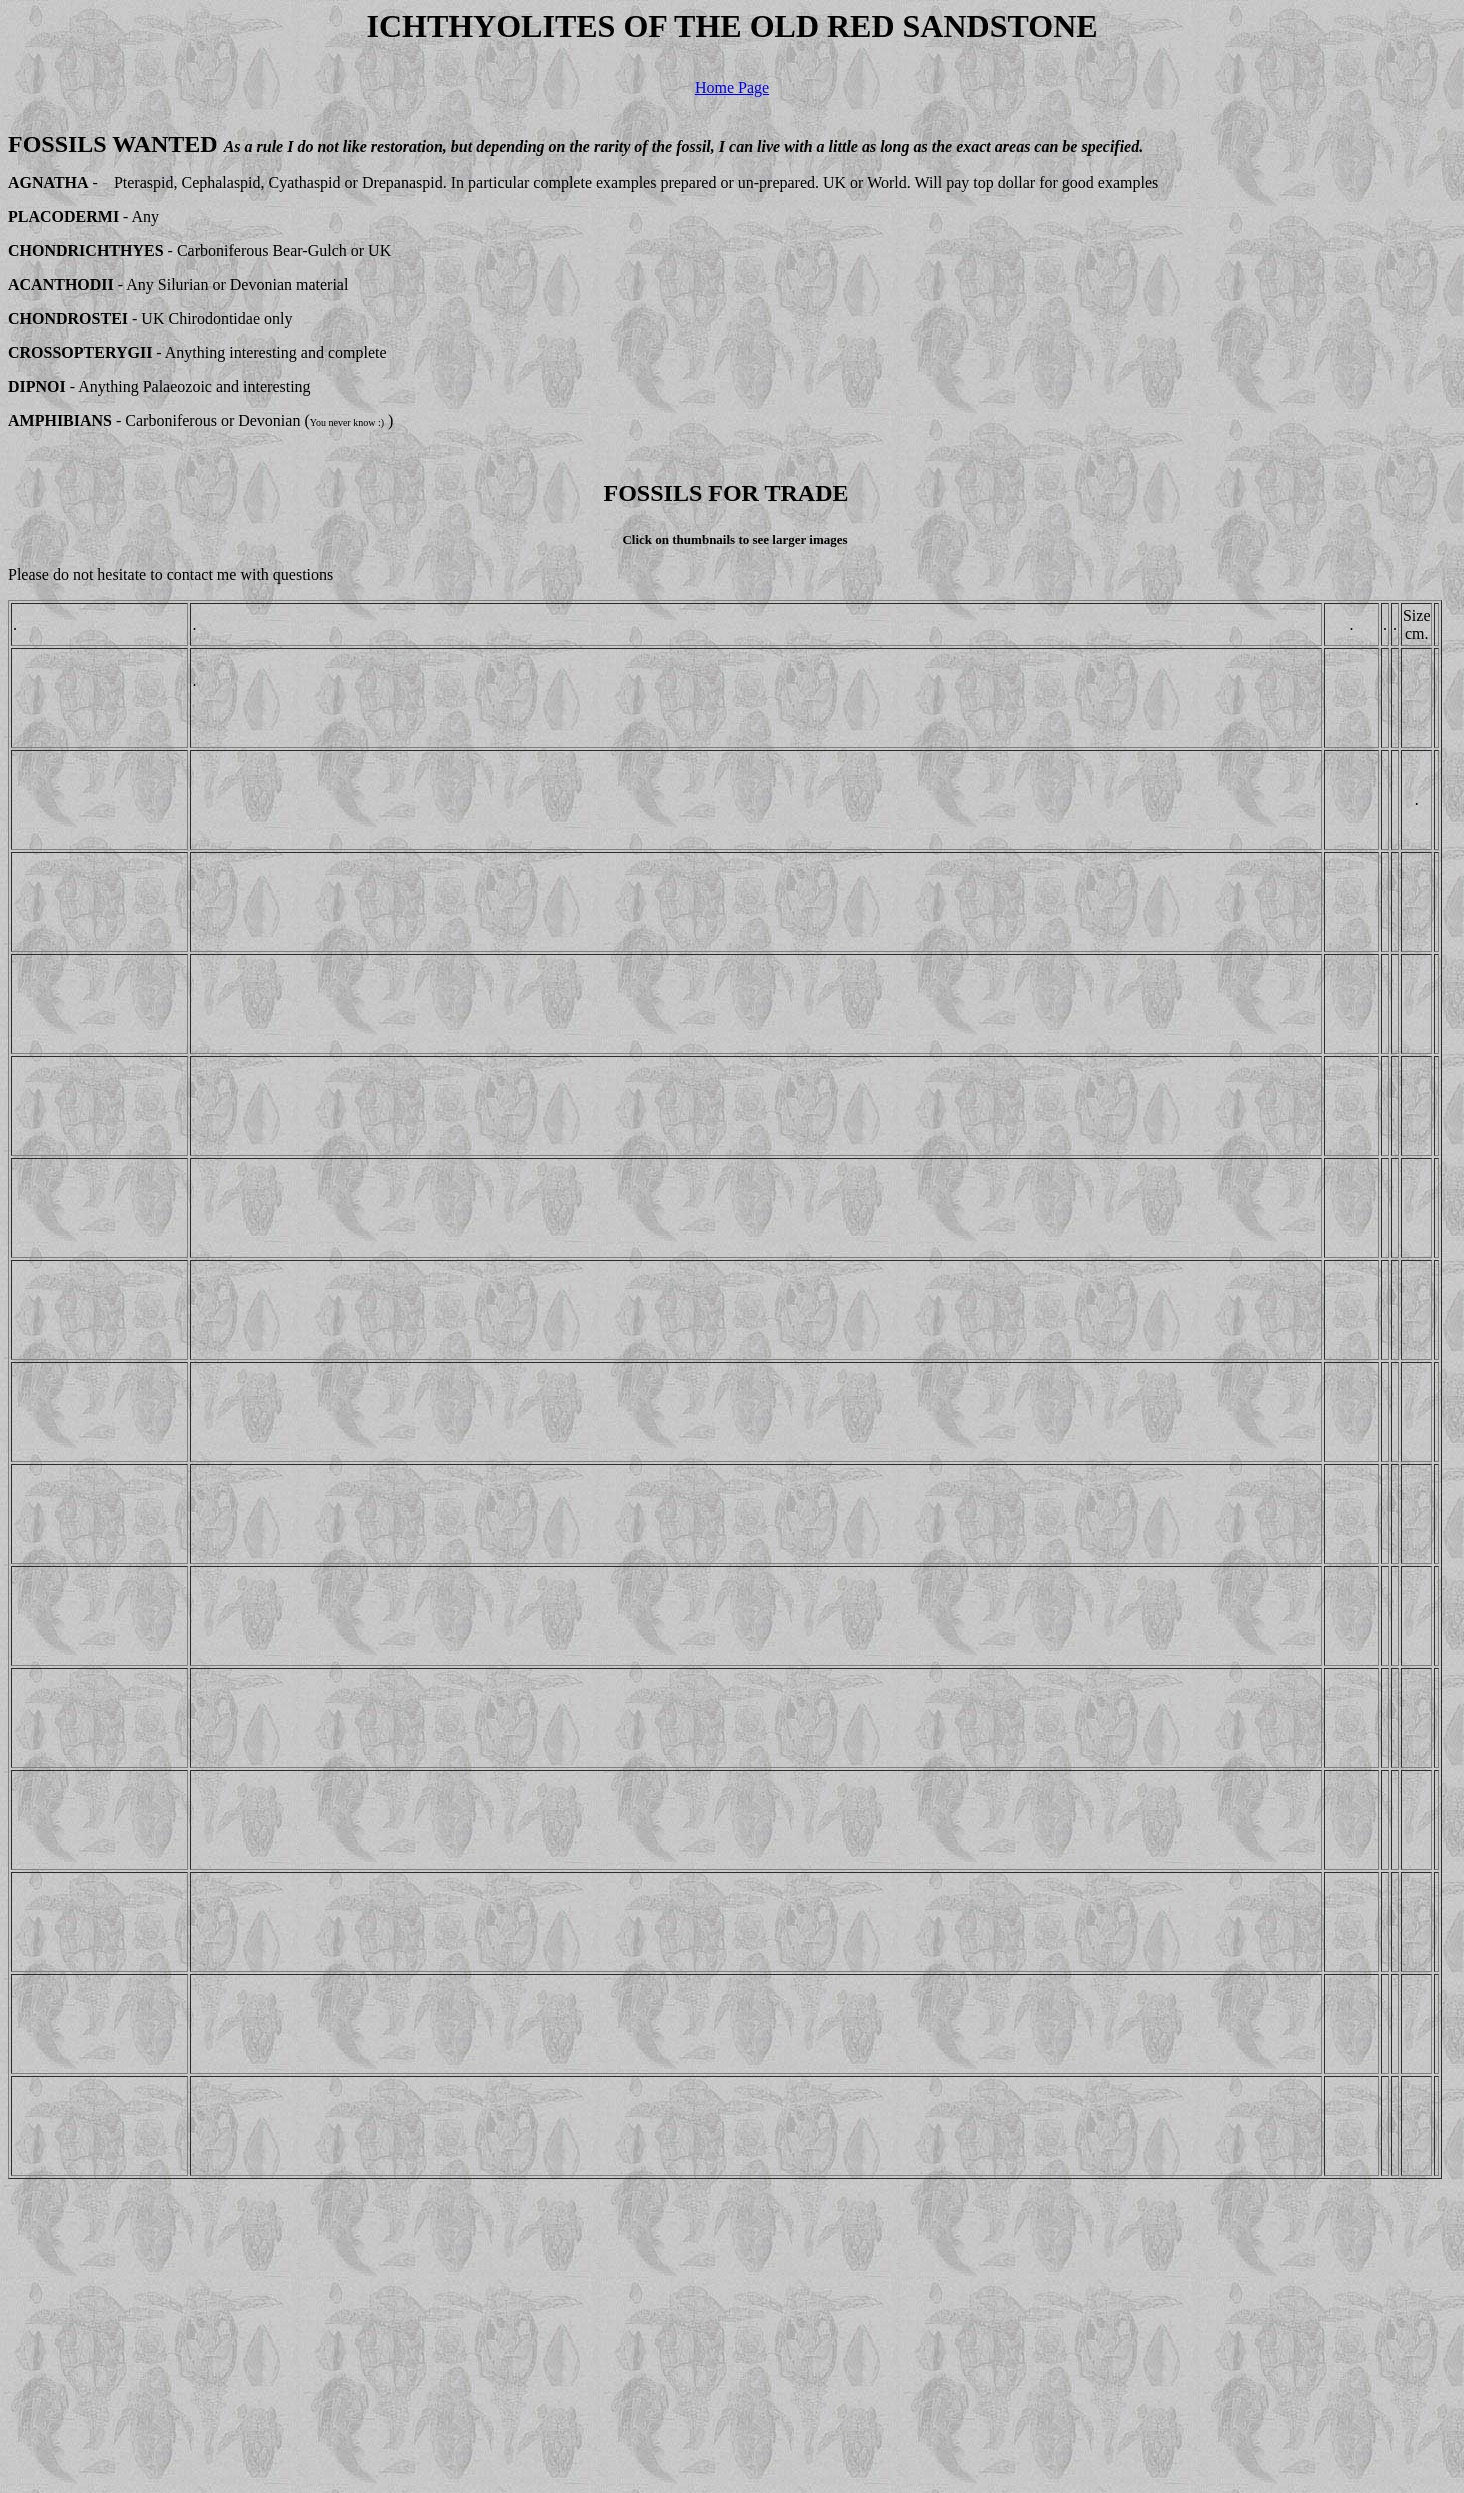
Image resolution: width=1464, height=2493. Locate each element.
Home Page (732, 87)
